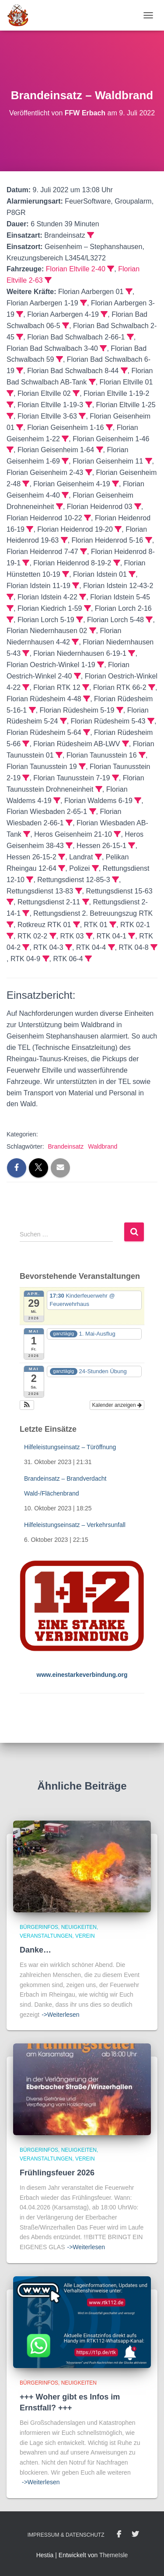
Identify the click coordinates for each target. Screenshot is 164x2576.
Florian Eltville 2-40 (75, 269)
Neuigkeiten (79, 1927)
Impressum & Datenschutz (66, 2535)
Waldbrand (102, 1146)
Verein (85, 1936)
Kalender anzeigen (117, 1405)
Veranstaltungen (46, 1936)
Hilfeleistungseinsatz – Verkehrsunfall (75, 1524)
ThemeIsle (113, 2555)
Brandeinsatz (66, 1146)
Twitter (135, 2534)
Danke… (35, 1950)
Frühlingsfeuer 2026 (57, 2172)
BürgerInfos (39, 1927)
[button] (27, 1405)
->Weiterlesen (61, 2014)
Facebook (119, 2534)
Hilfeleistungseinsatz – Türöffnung (70, 1447)
